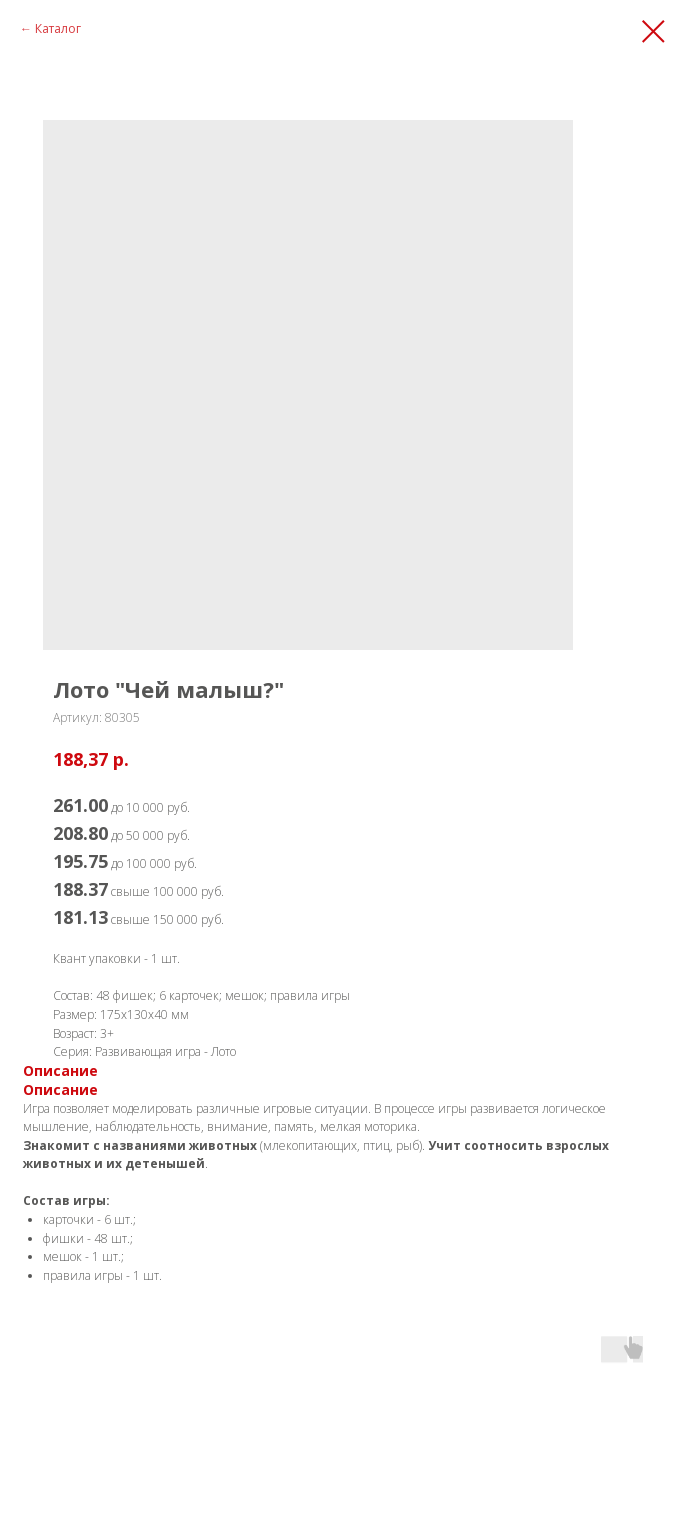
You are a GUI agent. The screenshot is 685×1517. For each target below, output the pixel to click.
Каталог (58, 28)
